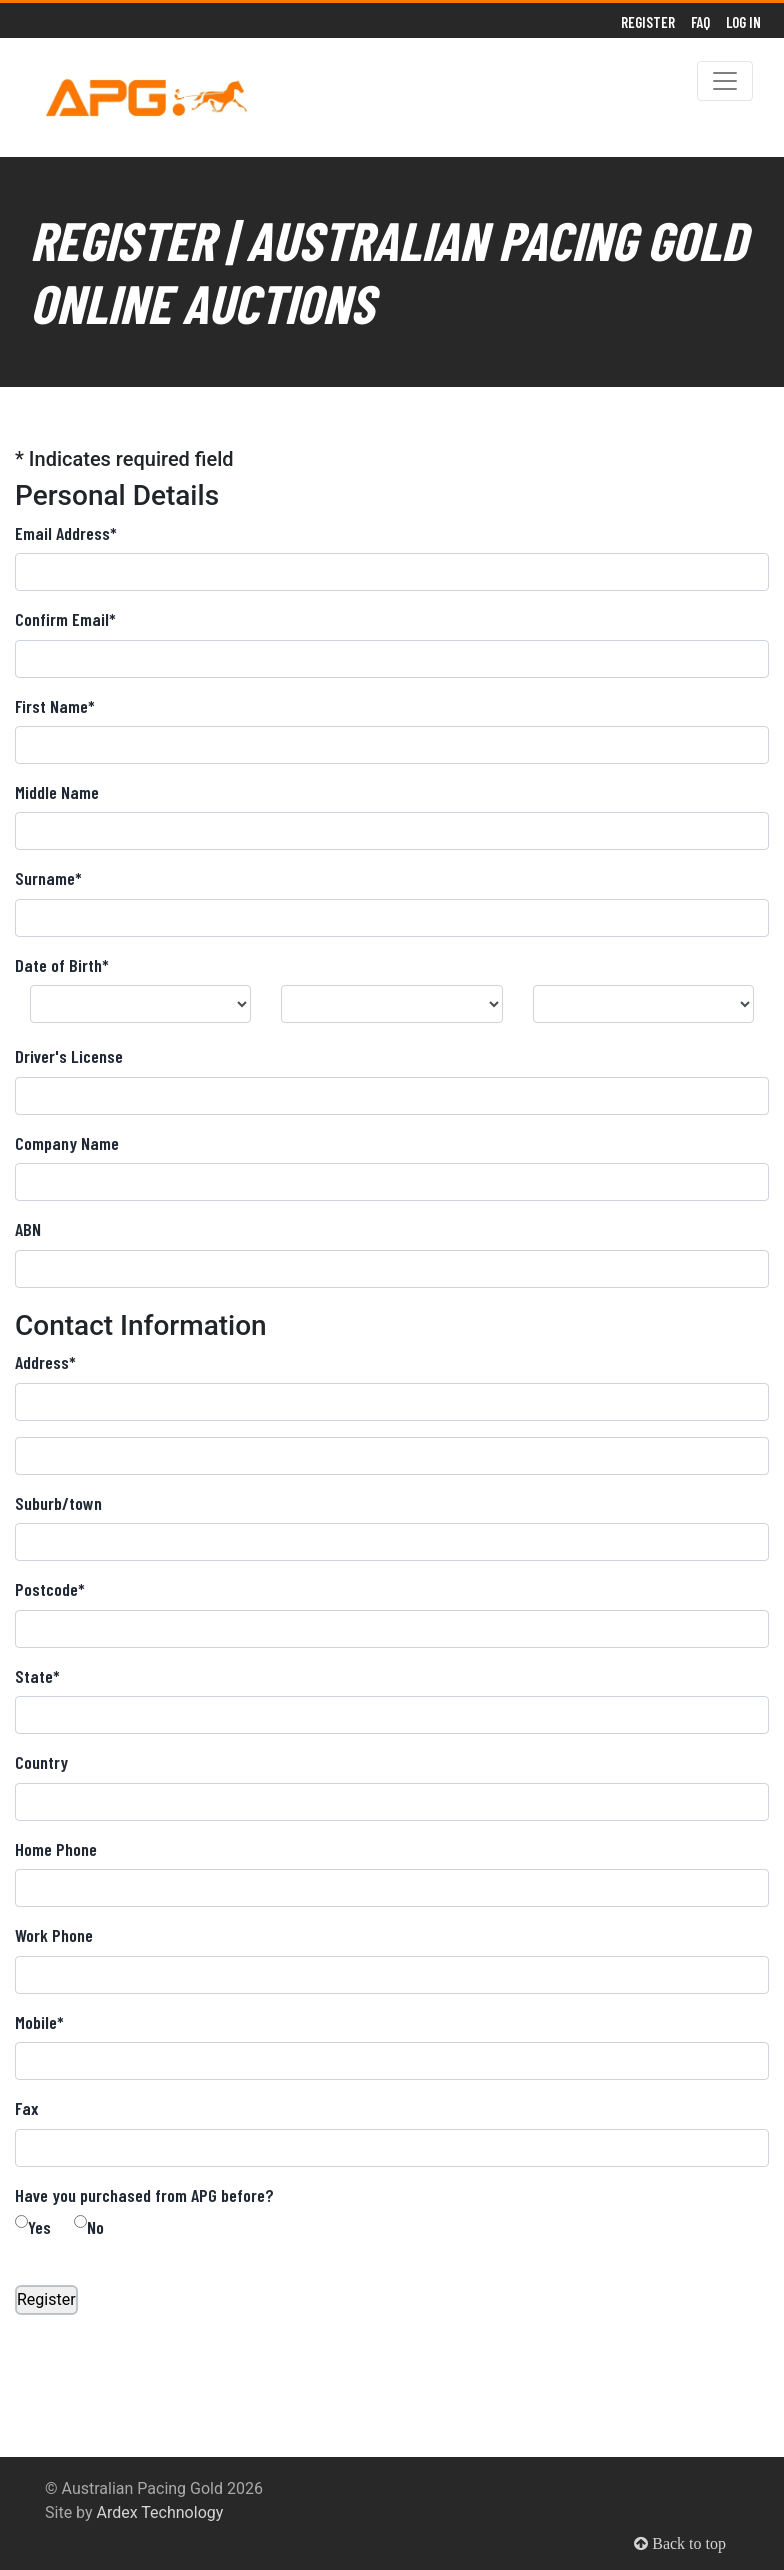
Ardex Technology (160, 2512)
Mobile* (39, 2022)
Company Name (67, 1143)
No (95, 2227)
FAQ (700, 22)
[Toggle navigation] (725, 81)
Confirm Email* (65, 619)
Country (41, 1762)
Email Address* (66, 533)
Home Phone (56, 1849)
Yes (39, 2227)
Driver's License (69, 1056)
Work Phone (54, 1935)
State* (37, 1676)
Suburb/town (58, 1503)
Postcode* (50, 1589)
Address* (45, 1362)
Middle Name (57, 792)
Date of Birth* (62, 965)
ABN (28, 1229)
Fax (27, 2108)
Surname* (48, 878)
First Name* (55, 706)
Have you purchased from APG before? (144, 2195)
